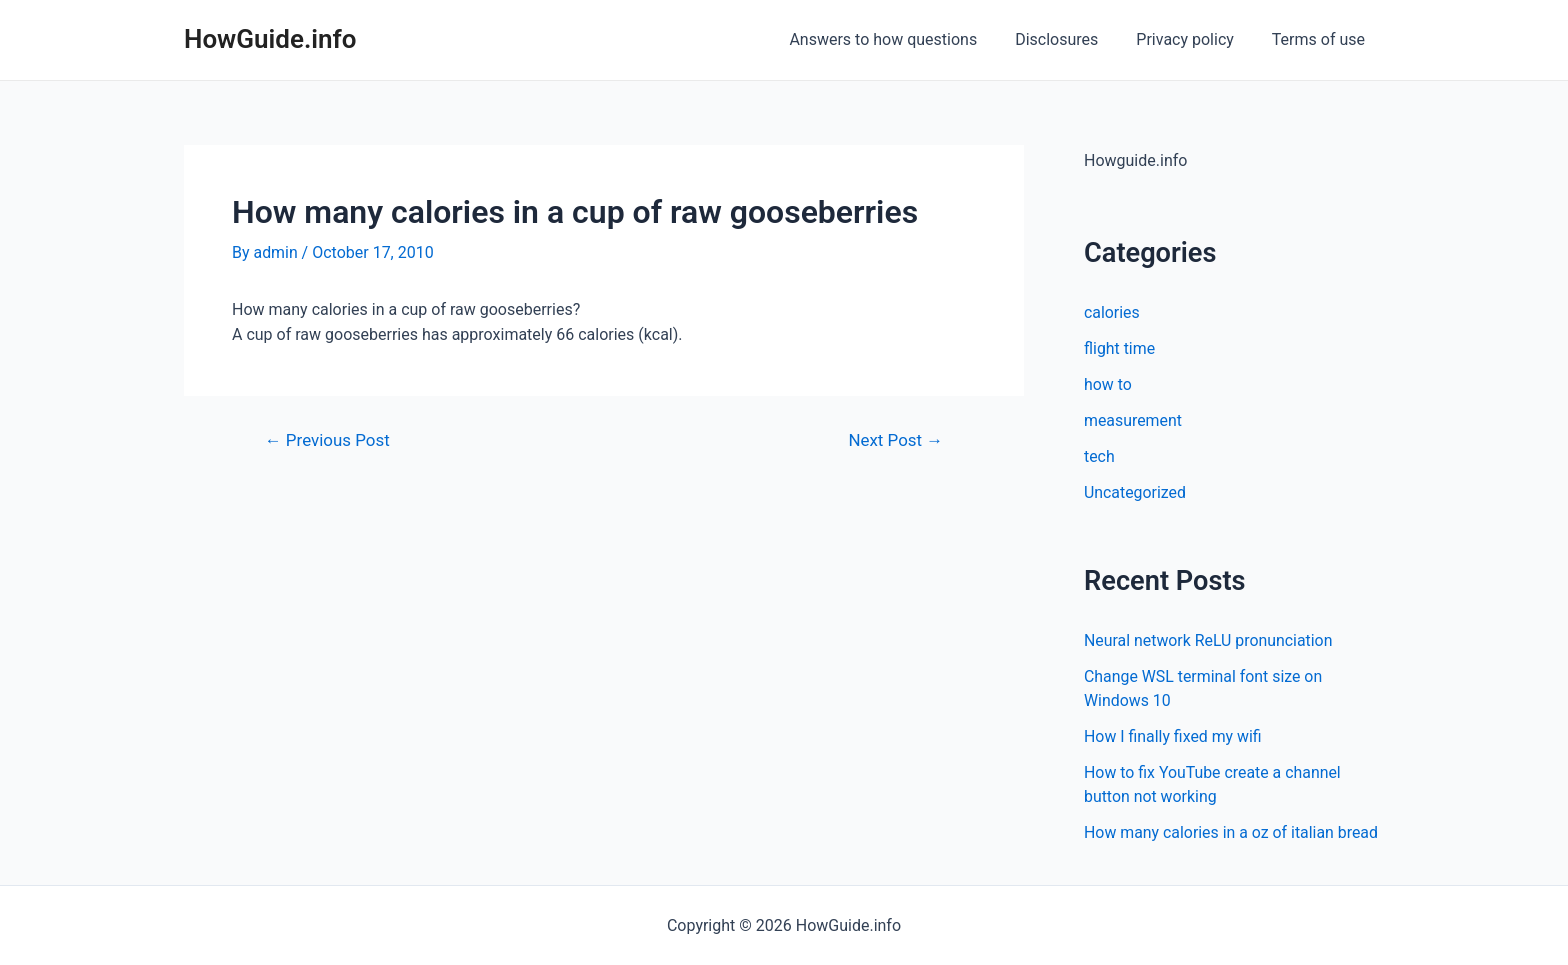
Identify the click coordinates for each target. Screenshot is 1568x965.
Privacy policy (1194, 39)
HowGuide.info (270, 39)
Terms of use (1321, 39)
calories (1112, 312)
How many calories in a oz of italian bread (1232, 832)
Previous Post (328, 440)
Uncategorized (1135, 492)
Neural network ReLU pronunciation (1209, 640)
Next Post (895, 440)
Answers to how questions (904, 39)
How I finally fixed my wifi (1173, 736)
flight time (1120, 348)
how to (1108, 384)
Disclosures (1071, 39)
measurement (1133, 420)
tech (1099, 456)
